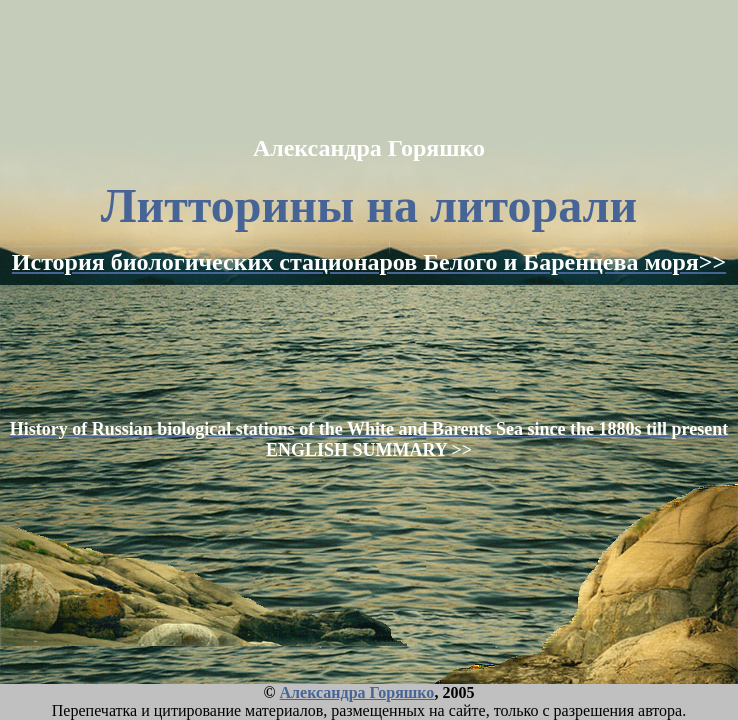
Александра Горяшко (357, 692)
